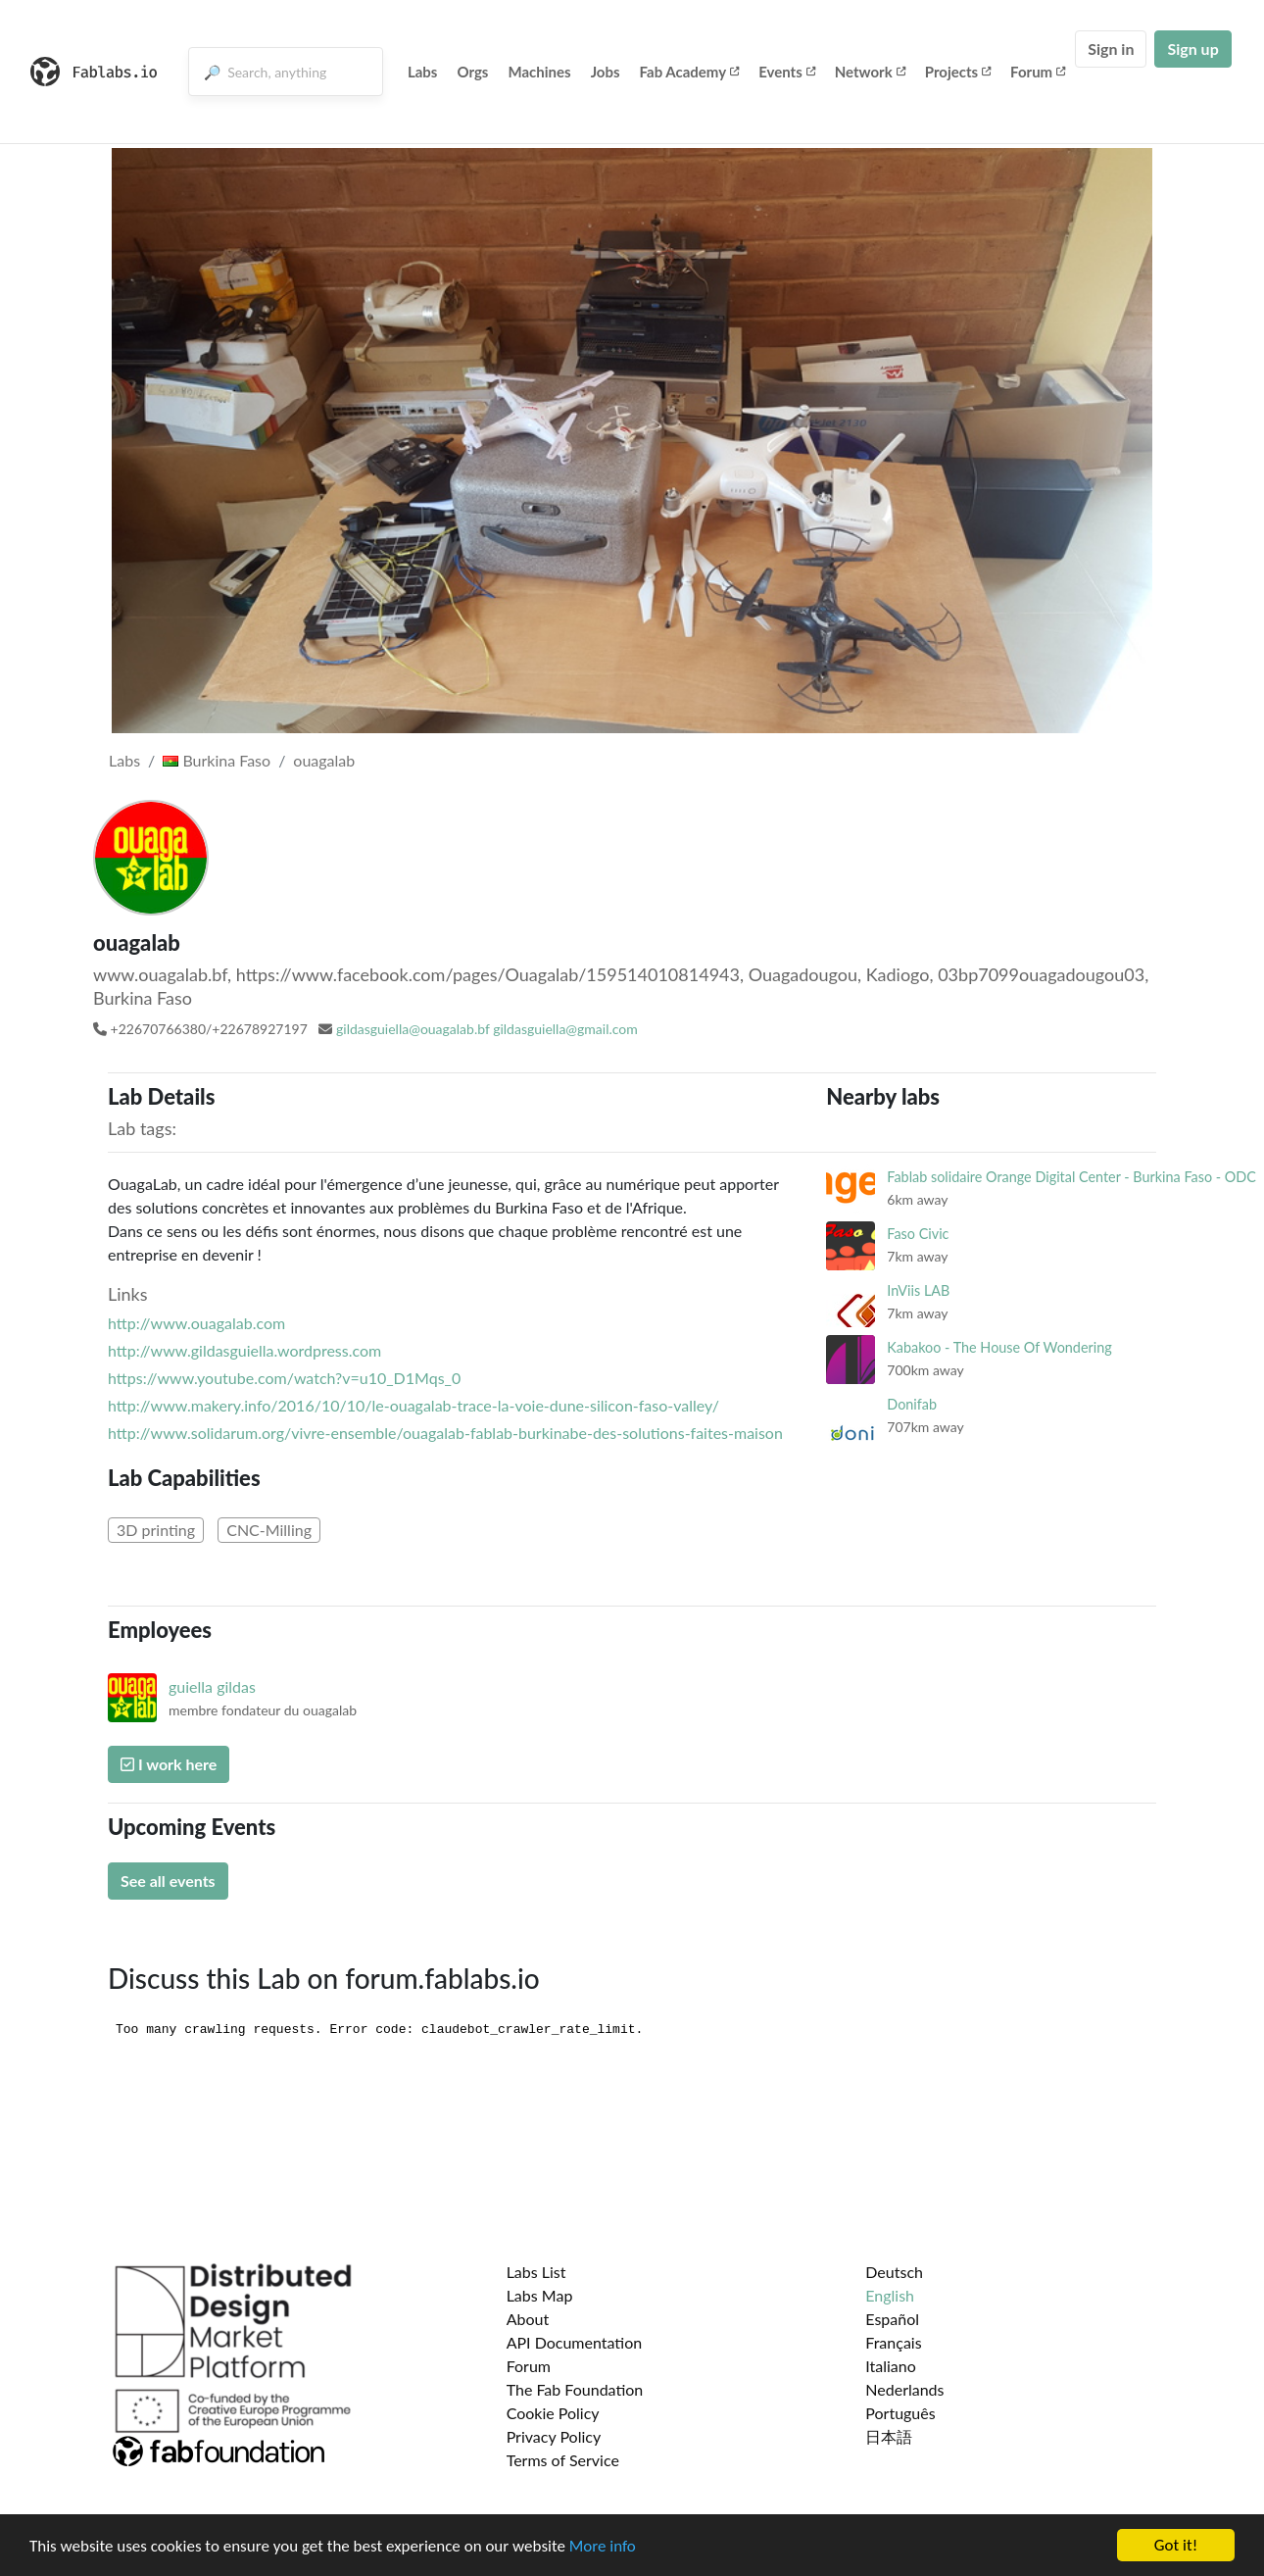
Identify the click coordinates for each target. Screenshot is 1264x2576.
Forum (1037, 71)
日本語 (888, 2436)
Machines (539, 71)
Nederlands (904, 2389)
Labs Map (540, 2295)
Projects (958, 71)
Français (893, 2342)
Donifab (912, 1404)
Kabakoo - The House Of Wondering (999, 1347)
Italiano (890, 2365)
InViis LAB (918, 1290)
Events (786, 71)
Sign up (1192, 48)
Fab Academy (690, 71)
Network (870, 71)
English (889, 2295)
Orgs (472, 71)
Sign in (1111, 48)
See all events (168, 1880)
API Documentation (575, 2342)
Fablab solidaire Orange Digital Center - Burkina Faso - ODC (1071, 1176)
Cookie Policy (553, 2412)
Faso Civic (917, 1233)
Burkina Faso (216, 760)
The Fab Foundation (575, 2389)
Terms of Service (563, 2460)
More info (602, 2547)
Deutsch (894, 2271)
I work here (169, 1764)
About (528, 2318)
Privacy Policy (554, 2436)
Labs (423, 71)
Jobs (605, 71)
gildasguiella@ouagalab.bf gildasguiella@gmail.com (487, 1028)
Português (900, 2412)
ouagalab (324, 760)
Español (892, 2318)
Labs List (536, 2271)
